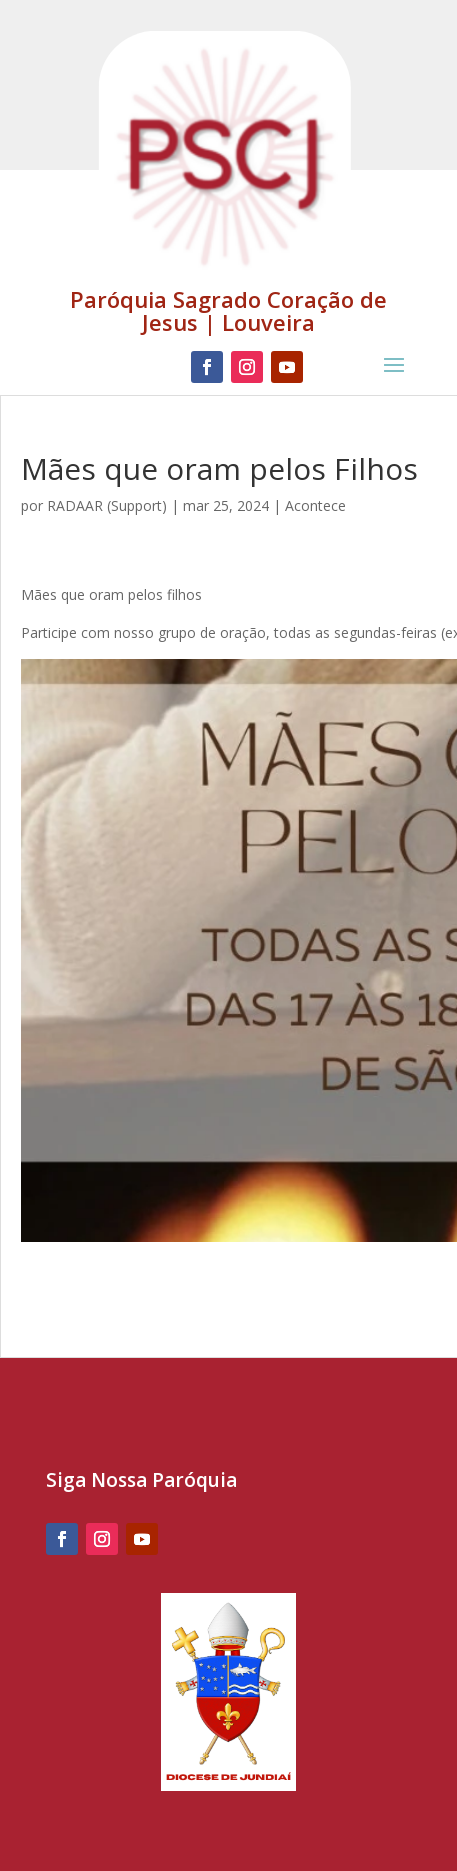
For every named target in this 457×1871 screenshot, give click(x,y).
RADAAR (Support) (107, 505)
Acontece (315, 505)
